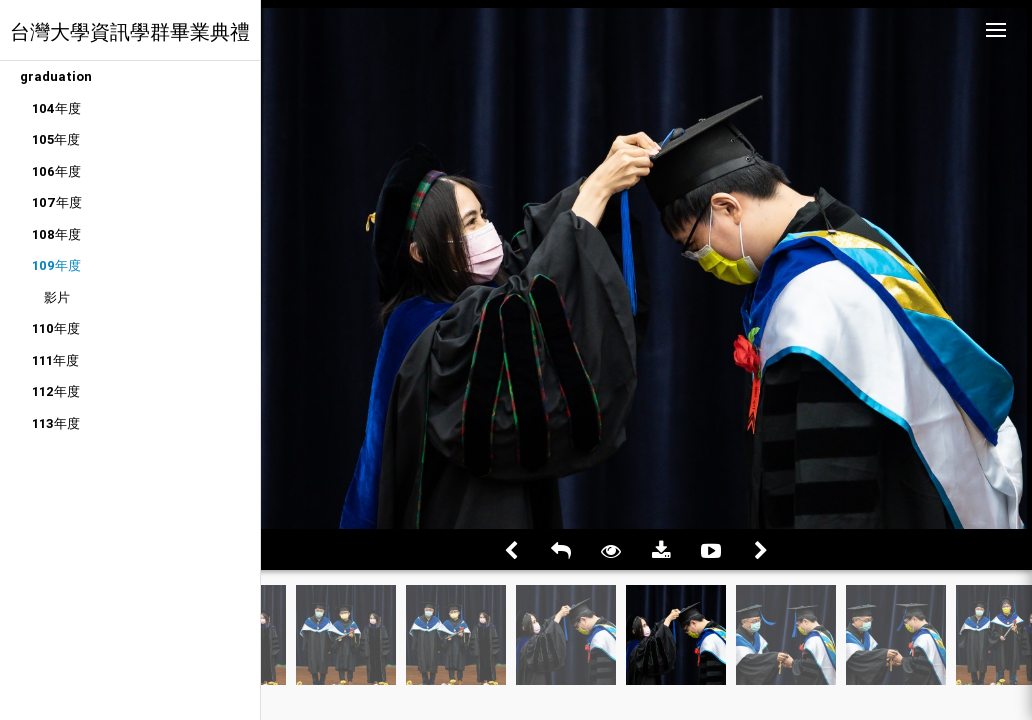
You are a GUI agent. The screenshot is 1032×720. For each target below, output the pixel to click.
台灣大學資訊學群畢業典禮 (130, 31)
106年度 (56, 171)
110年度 (56, 328)
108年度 (56, 234)
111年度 (55, 360)
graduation (56, 76)
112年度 (56, 391)
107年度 (57, 202)
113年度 (56, 423)
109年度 (56, 265)
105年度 (56, 139)
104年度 (56, 108)
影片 (57, 297)
